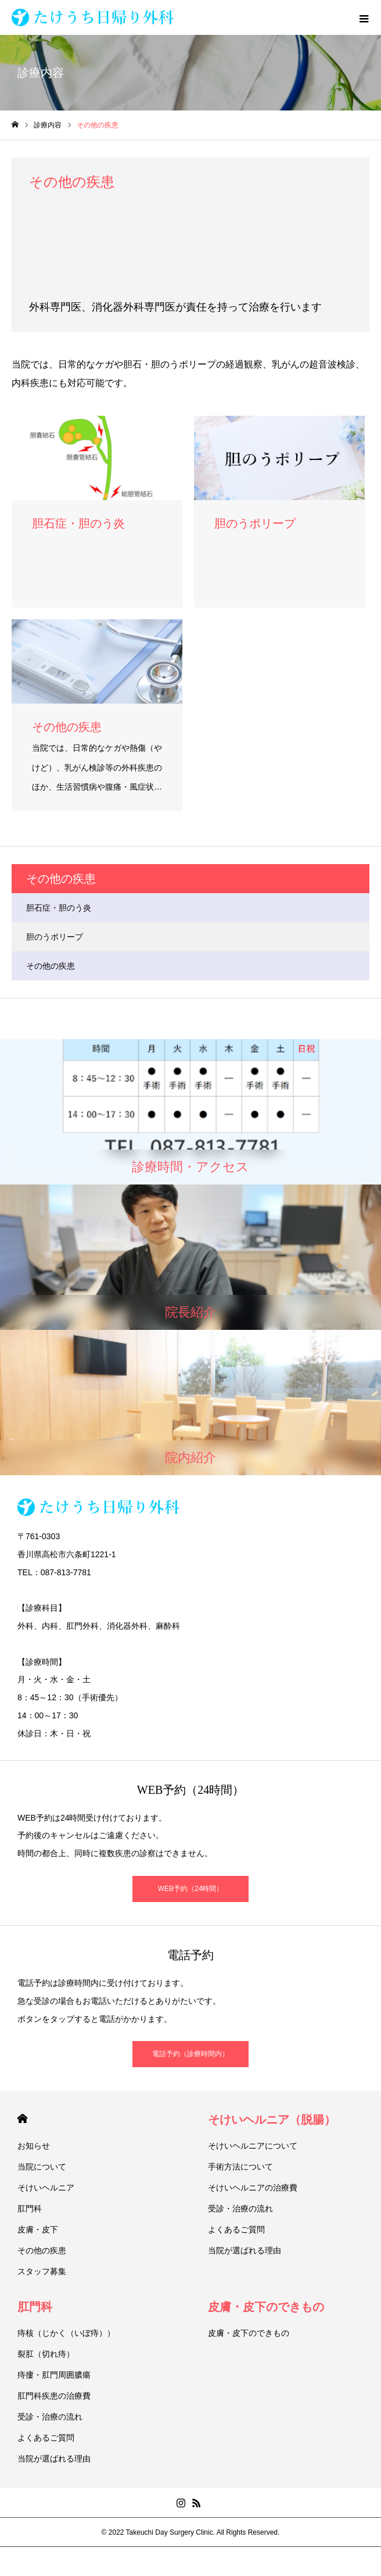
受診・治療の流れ (240, 2208)
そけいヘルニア (45, 2187)
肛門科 (29, 2208)
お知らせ (33, 2145)
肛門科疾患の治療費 (54, 2395)
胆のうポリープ (54, 936)
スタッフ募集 (41, 2271)
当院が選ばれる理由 (244, 2250)
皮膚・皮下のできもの (266, 2306)
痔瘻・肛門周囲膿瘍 (54, 2374)
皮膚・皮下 (37, 2229)
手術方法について (240, 2166)
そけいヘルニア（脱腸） (272, 2119)
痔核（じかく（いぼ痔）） (66, 2333)
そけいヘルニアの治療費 (252, 2187)
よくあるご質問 (236, 2229)
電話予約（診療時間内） (190, 2054)
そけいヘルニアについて (252, 2145)
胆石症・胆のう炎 (58, 907)
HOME (22, 2119)
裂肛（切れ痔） (45, 2354)
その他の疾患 (50, 966)
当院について (41, 2166)
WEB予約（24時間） (191, 1889)
